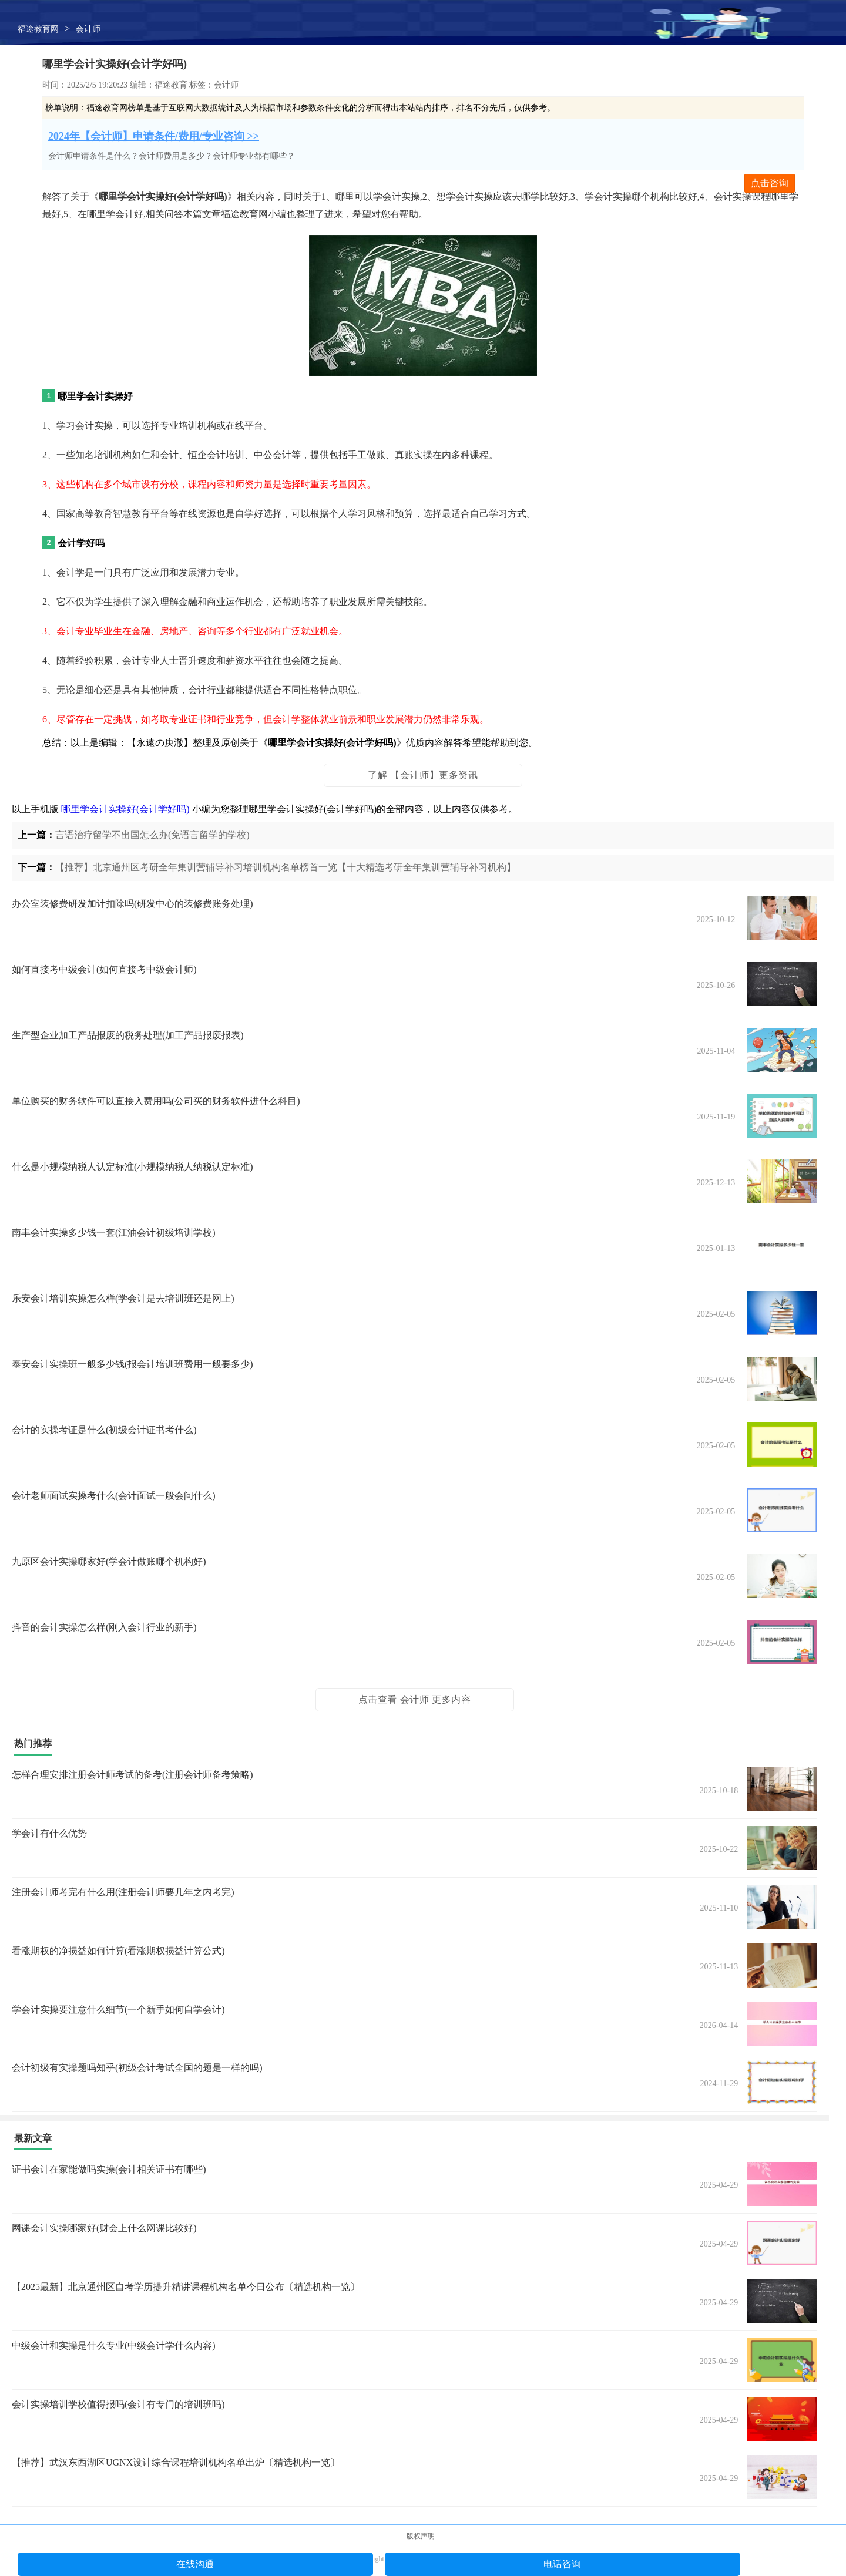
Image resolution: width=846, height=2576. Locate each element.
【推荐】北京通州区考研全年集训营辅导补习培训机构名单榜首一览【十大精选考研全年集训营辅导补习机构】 (285, 867)
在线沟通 (195, 2564)
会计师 (88, 29)
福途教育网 (38, 29)
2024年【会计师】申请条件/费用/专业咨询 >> (153, 136)
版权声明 (421, 2536)
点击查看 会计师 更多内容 (414, 1699)
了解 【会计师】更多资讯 (423, 775)
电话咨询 (562, 2564)
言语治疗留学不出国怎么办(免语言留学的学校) (152, 835)
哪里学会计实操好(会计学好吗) (125, 809)
